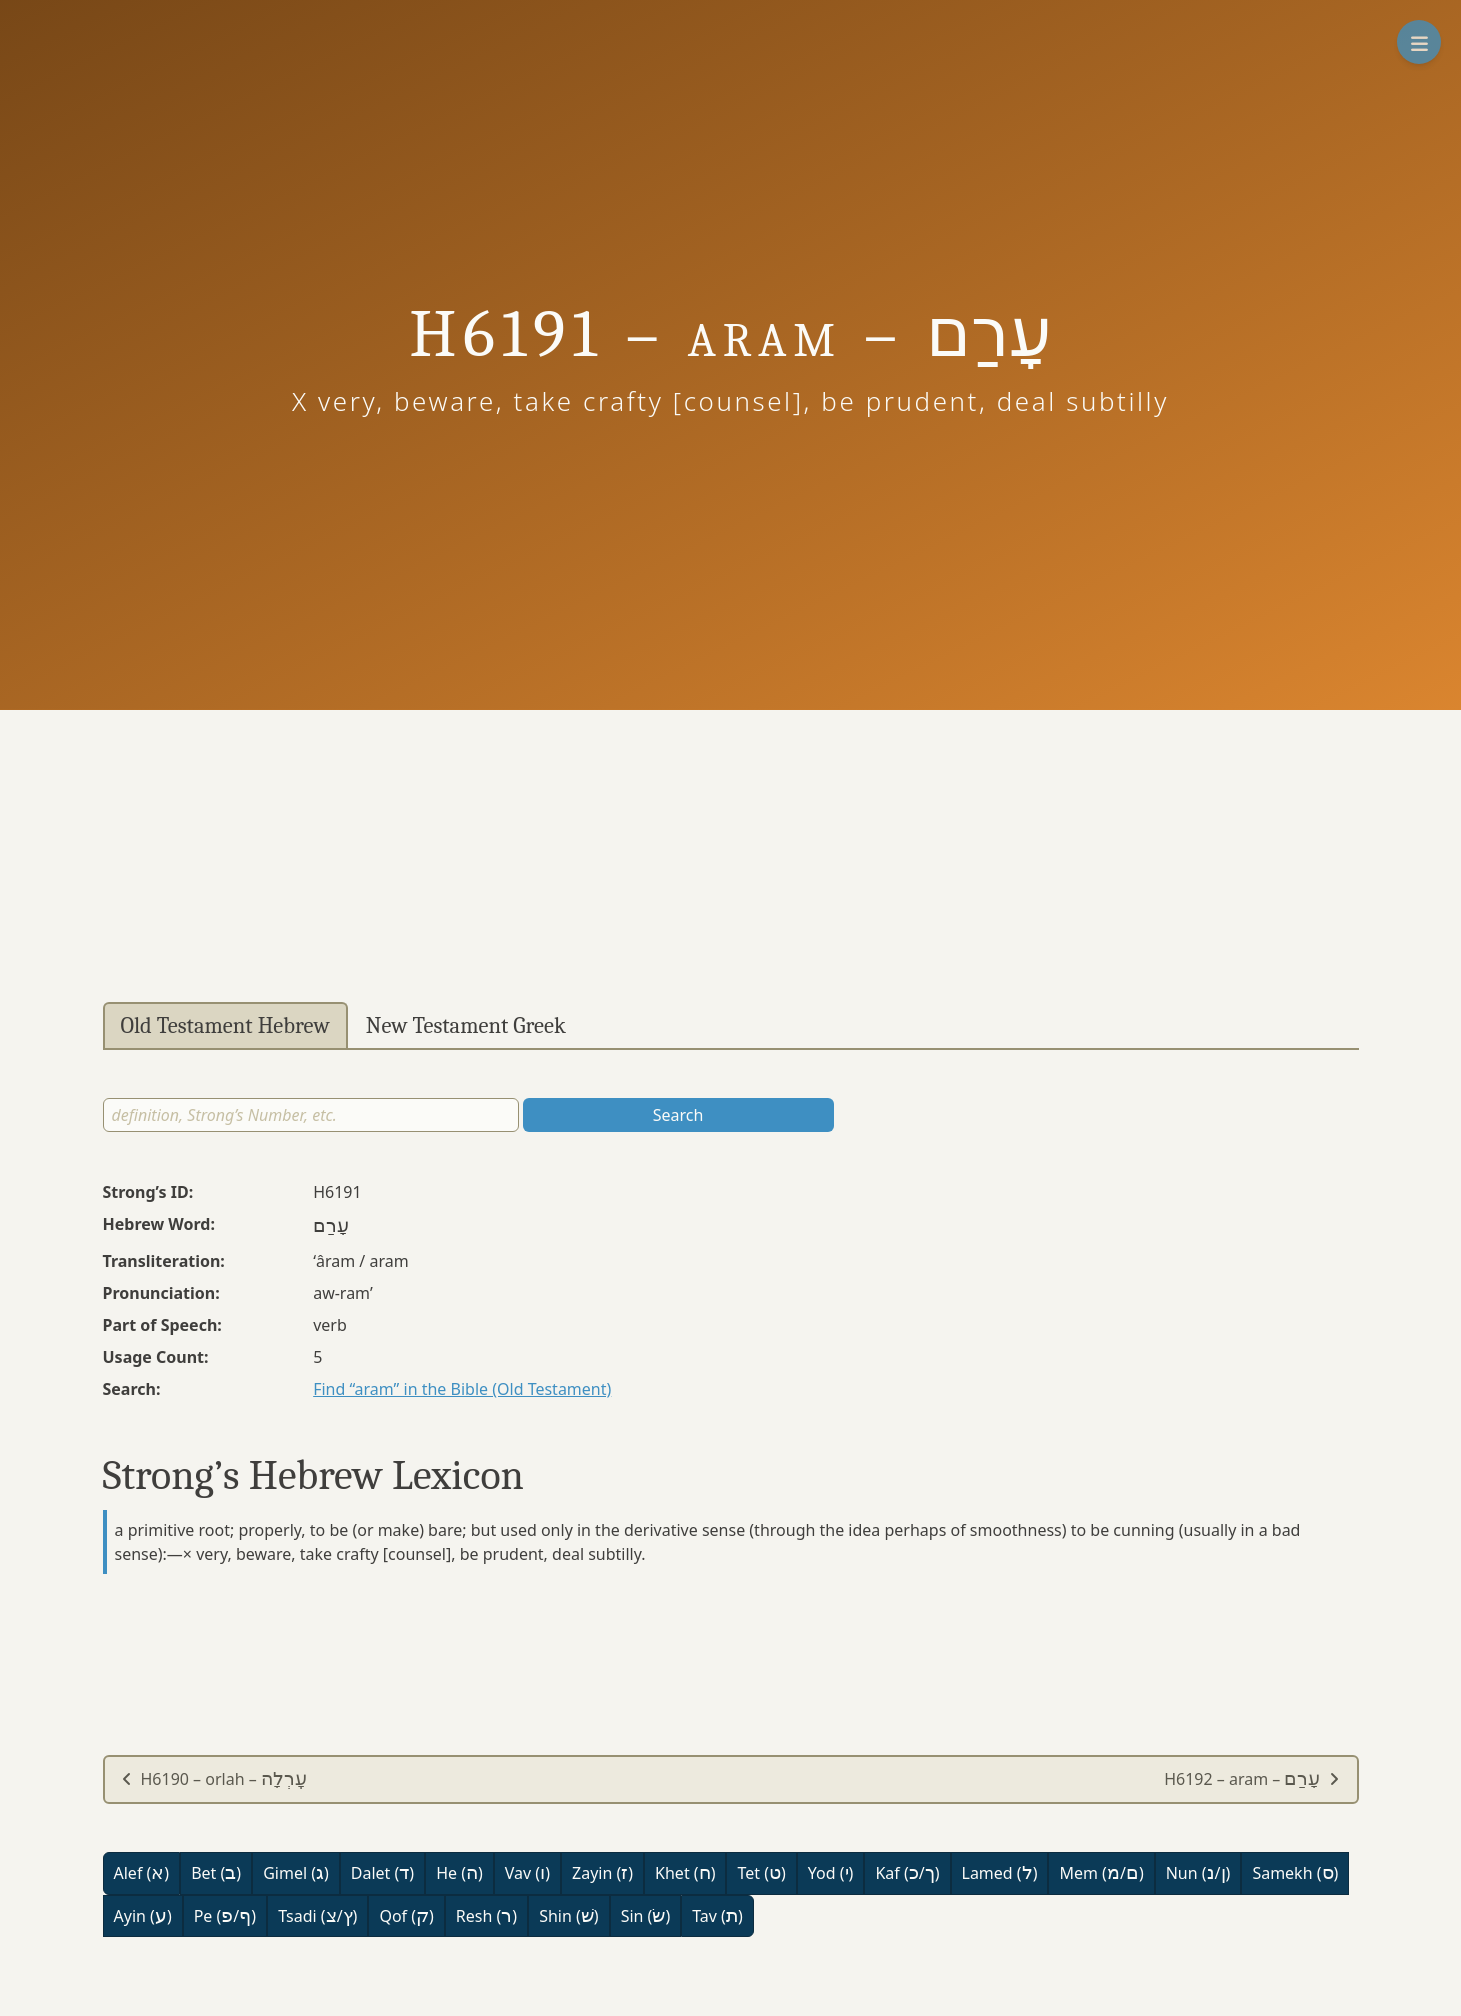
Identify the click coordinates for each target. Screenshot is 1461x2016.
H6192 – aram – (1252, 1779)
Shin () (568, 1916)
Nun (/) (1198, 1873)
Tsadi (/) (317, 1916)
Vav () (527, 1873)
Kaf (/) (907, 1873)
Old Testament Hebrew (225, 1026)
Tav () (717, 1916)
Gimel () (296, 1873)
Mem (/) (1101, 1873)
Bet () (216, 1873)
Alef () (142, 1873)
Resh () (486, 1916)
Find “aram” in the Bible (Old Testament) (462, 1389)
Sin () (646, 1916)
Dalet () (382, 1873)
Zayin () (602, 1873)
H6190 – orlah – (214, 1779)
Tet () (761, 1873)
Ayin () (143, 1916)
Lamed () (1000, 1873)
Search (678, 1115)
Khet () (685, 1873)
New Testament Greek (466, 1026)
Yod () (831, 1873)
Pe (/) (225, 1916)
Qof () (406, 1916)
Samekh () (1295, 1873)
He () (459, 1873)
